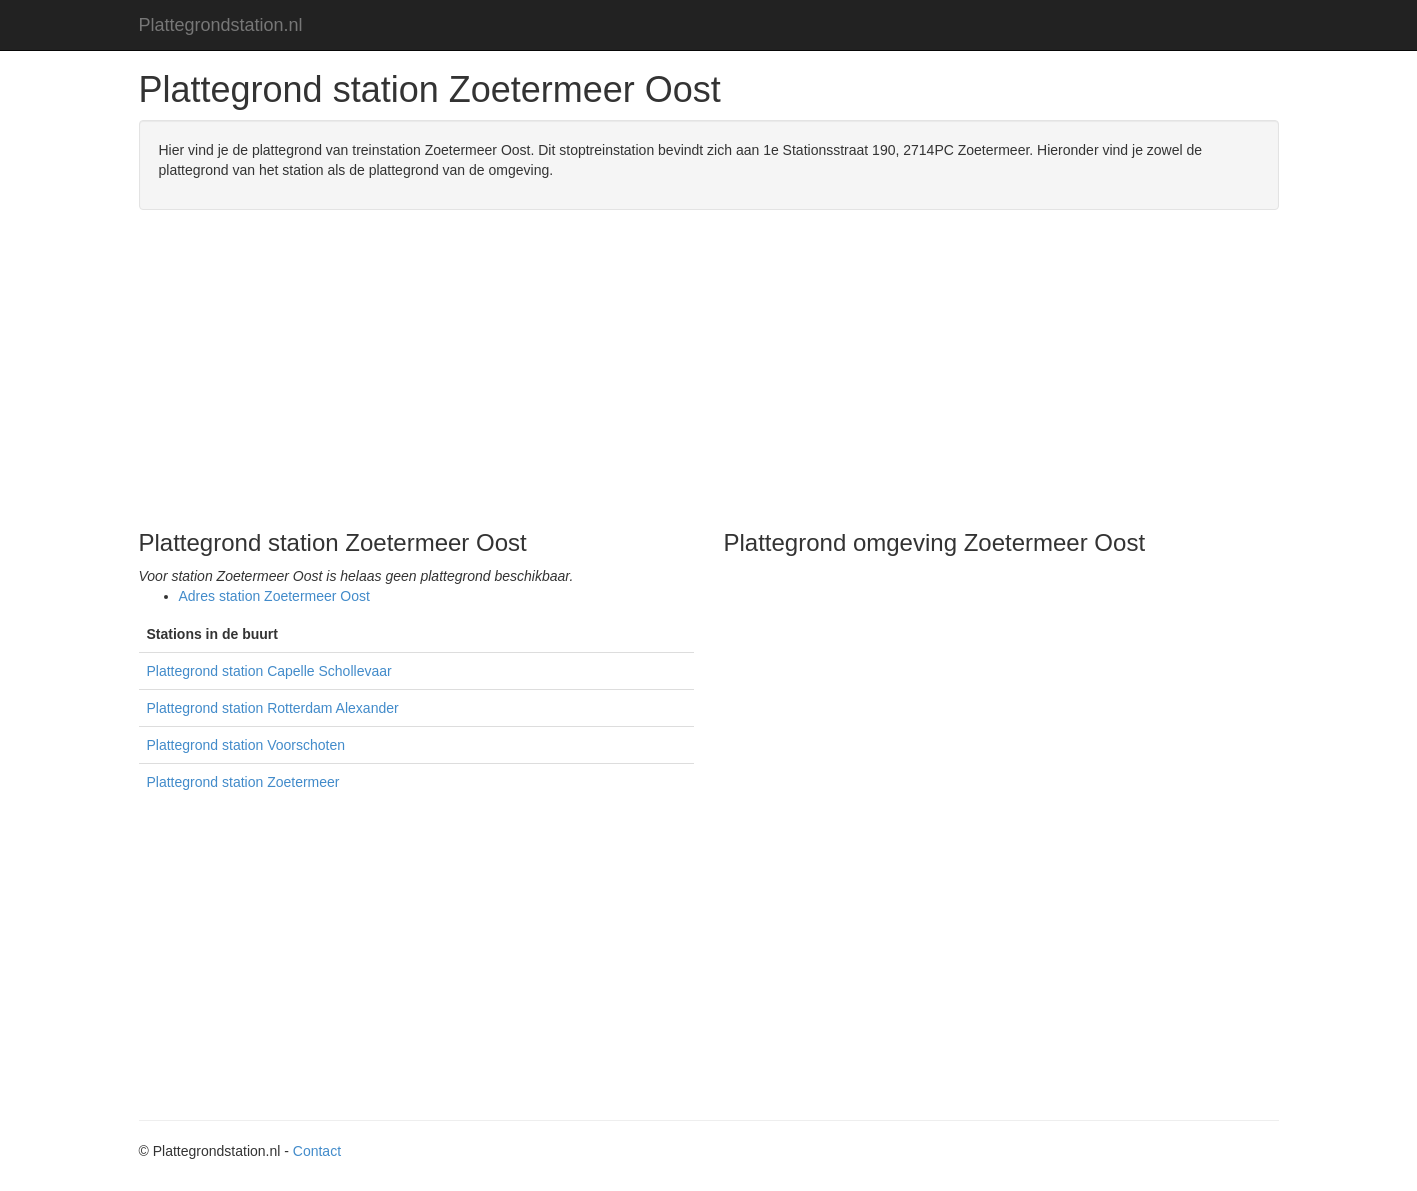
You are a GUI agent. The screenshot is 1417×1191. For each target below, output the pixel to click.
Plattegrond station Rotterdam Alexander (273, 708)
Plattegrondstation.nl (221, 25)
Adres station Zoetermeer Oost (274, 596)
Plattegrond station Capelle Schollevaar (269, 671)
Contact (317, 1151)
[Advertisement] (709, 370)
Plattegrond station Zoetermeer (243, 782)
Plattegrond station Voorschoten (246, 745)
